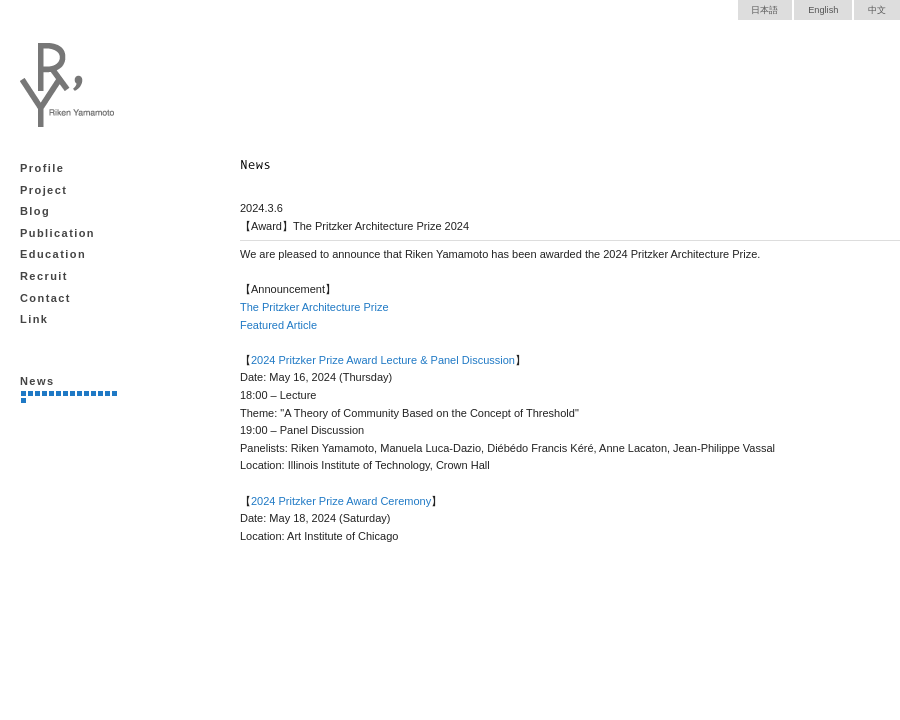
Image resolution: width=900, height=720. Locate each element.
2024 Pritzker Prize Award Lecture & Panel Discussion (383, 360)
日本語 (764, 10)
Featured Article (278, 325)
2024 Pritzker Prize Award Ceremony (341, 501)
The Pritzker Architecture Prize (314, 307)
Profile (42, 168)
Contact (45, 298)
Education (53, 254)
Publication (57, 233)
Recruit (44, 276)
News (37, 381)
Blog (35, 211)
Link (34, 319)
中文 (877, 10)
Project (43, 190)
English (823, 10)
